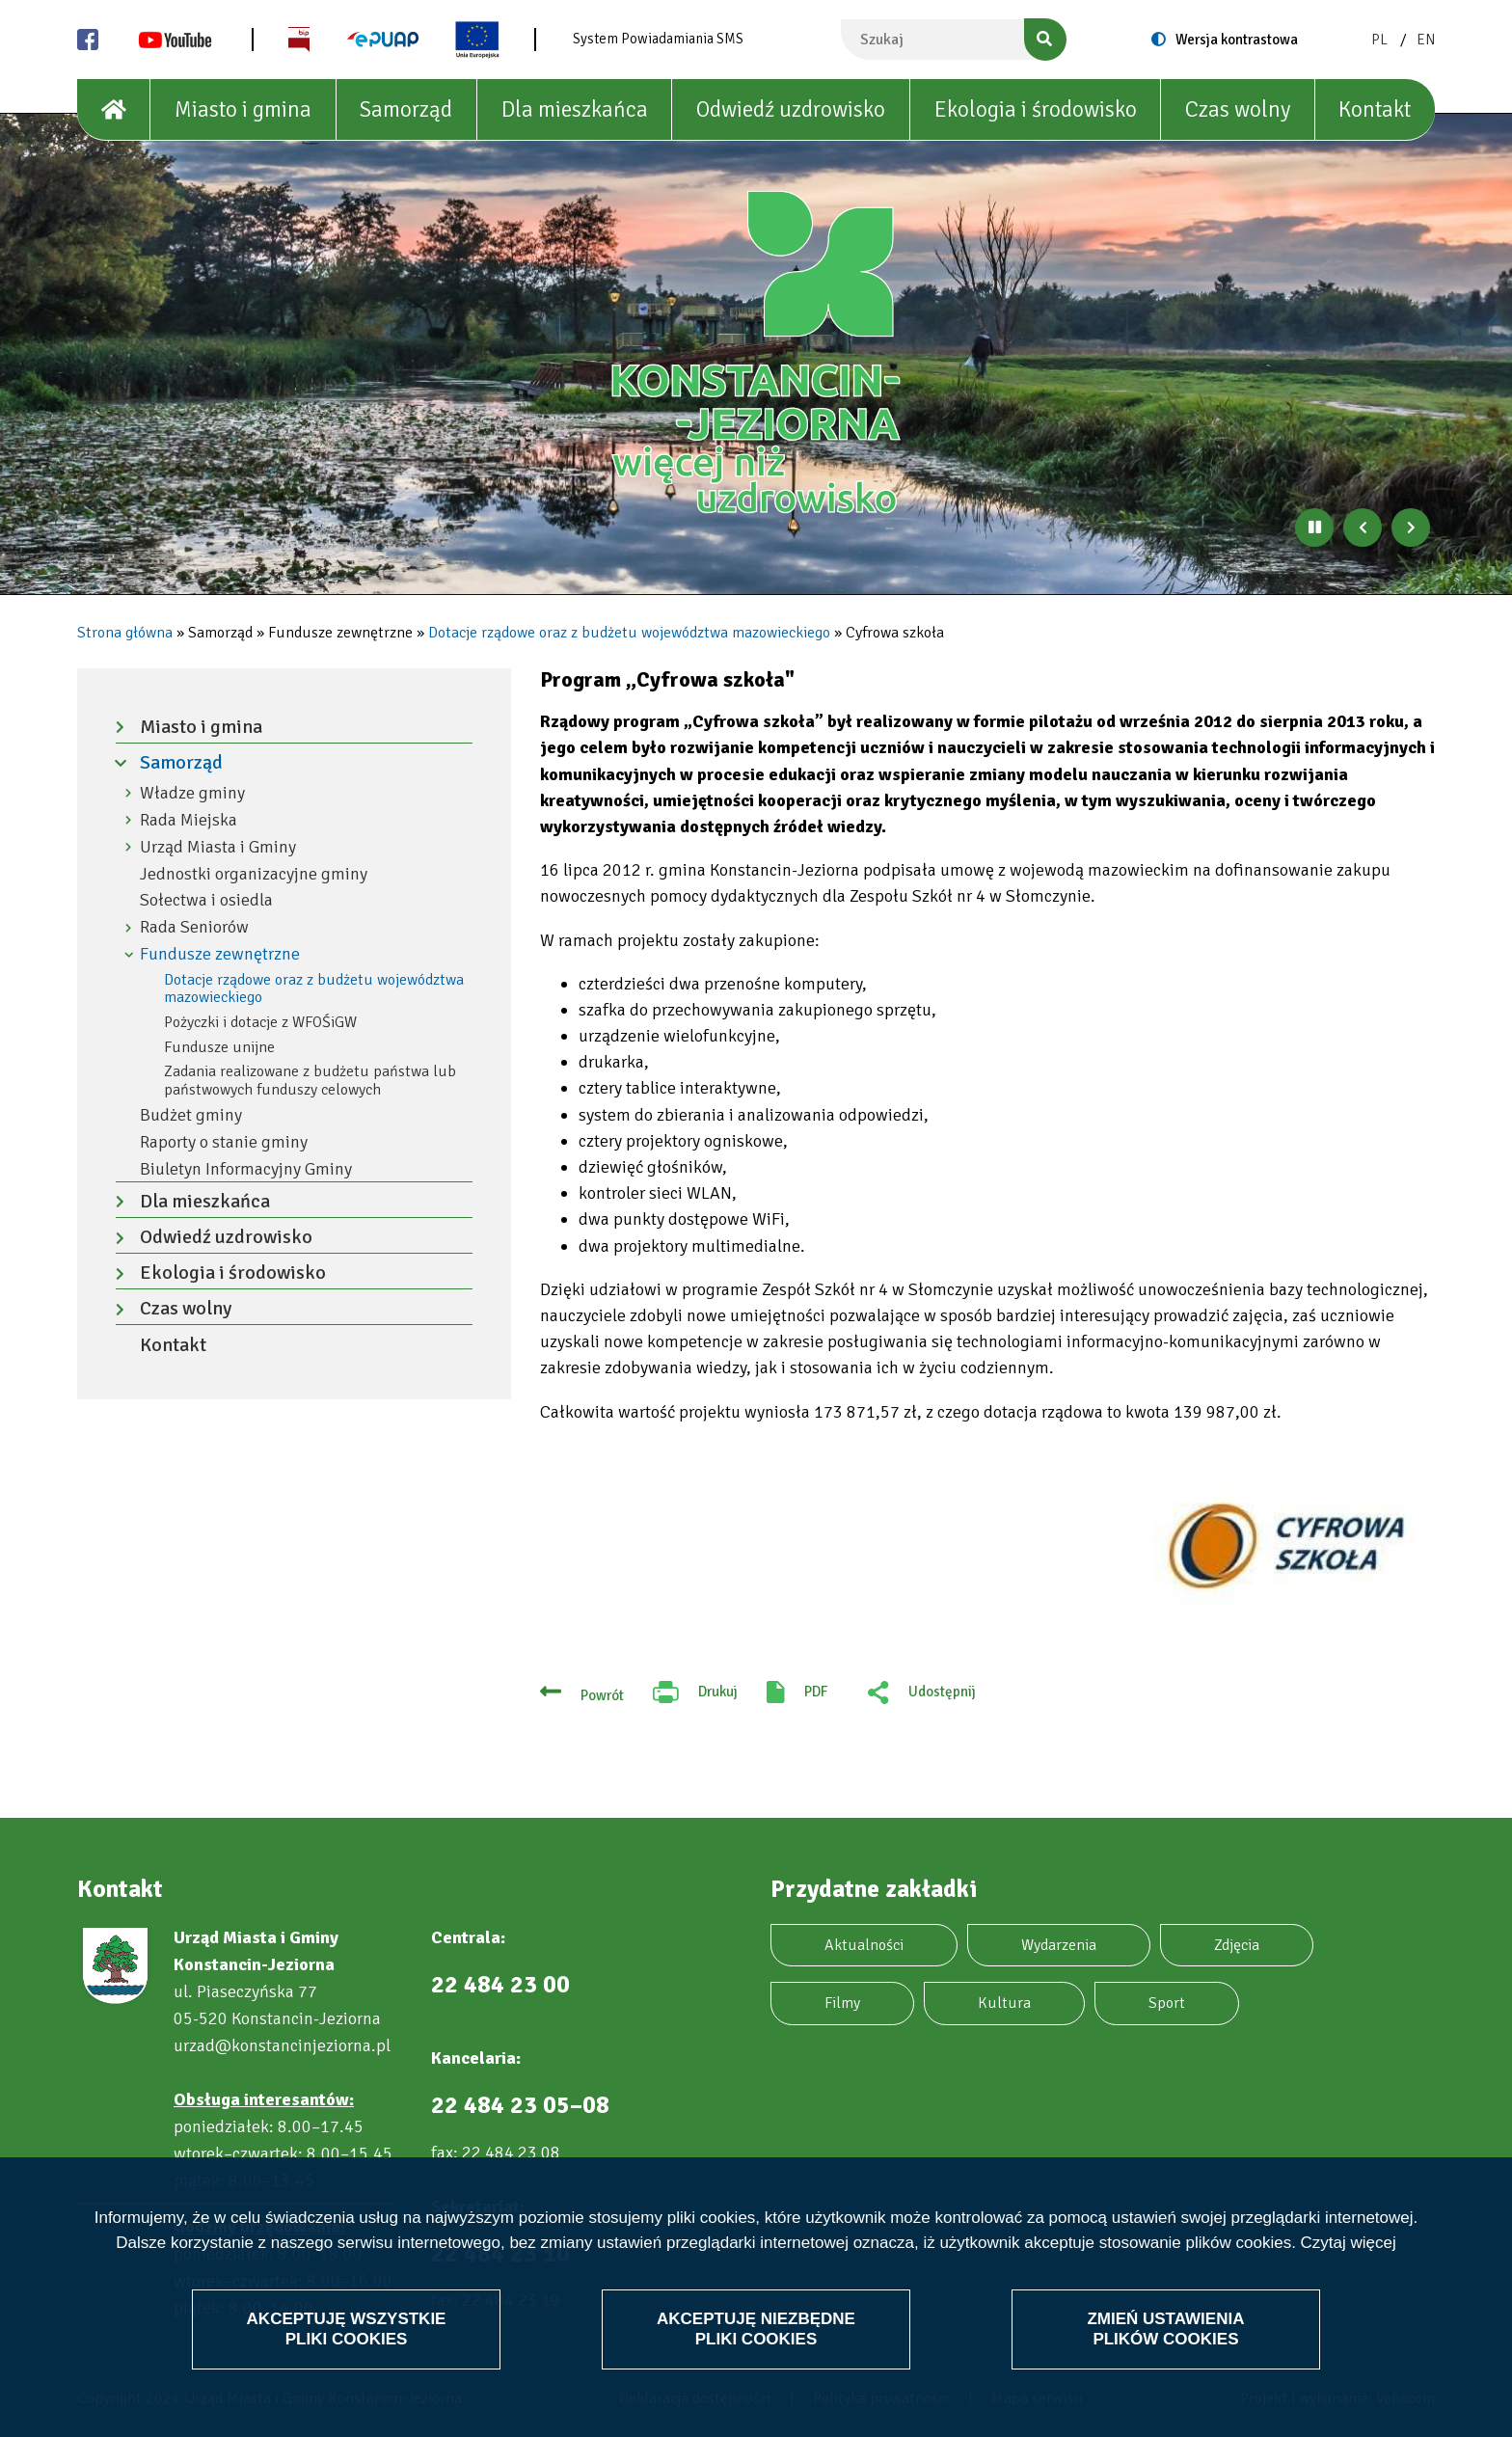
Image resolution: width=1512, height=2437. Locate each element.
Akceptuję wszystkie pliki (346, 2328)
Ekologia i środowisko (1035, 109)
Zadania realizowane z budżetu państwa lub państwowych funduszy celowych (310, 1080)
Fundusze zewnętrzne (220, 954)
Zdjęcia (1236, 1945)
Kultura (1004, 2003)
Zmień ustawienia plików (1165, 2328)
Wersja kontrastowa (1236, 39)
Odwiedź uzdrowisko (790, 109)
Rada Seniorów (194, 927)
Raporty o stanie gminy (224, 1142)
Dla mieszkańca (574, 109)
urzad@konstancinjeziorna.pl (282, 2045)
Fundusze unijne (219, 1047)
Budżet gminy (191, 1115)
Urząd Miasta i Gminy (218, 847)
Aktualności (864, 1945)
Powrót (602, 1695)
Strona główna (125, 632)
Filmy (842, 2003)
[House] (113, 110)
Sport (1166, 2003)
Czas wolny (1237, 109)
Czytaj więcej (1348, 2243)
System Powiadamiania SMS (658, 38)
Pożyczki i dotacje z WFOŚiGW (260, 1022)
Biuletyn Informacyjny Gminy (246, 1169)
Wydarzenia (1058, 1945)
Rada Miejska (188, 820)
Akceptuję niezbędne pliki (756, 2328)
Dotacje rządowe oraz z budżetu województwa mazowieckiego (629, 632)
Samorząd (406, 109)
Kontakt (1374, 109)
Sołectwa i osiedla (206, 900)
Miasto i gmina (243, 109)
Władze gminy (192, 793)
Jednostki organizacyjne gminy (253, 874)
